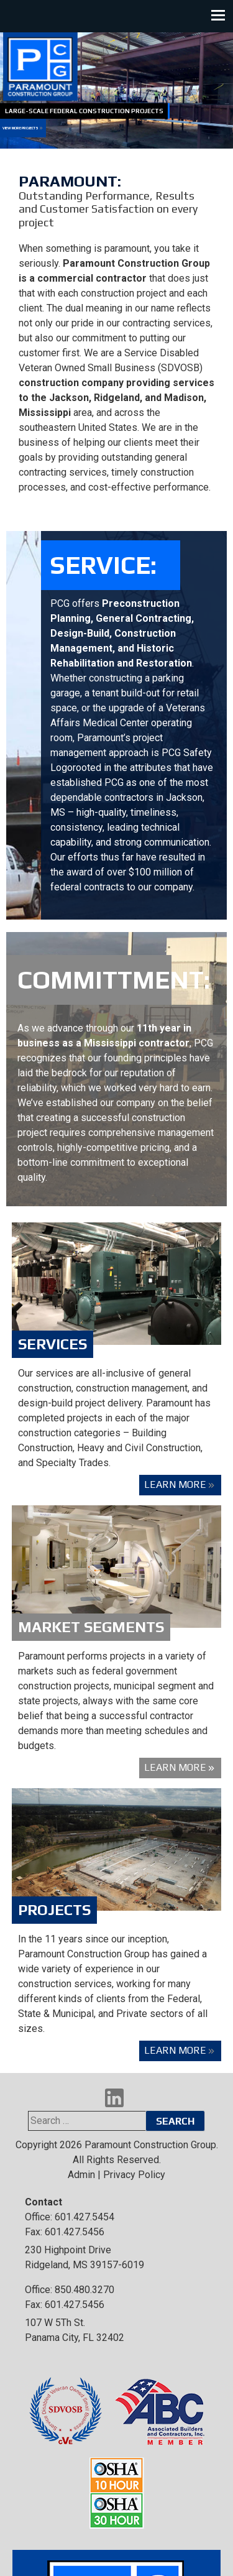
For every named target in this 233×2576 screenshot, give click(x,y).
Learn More (175, 1484)
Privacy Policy (134, 2175)
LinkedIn (114, 2097)
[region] (116, 90)
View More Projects (20, 128)
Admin (81, 2175)
